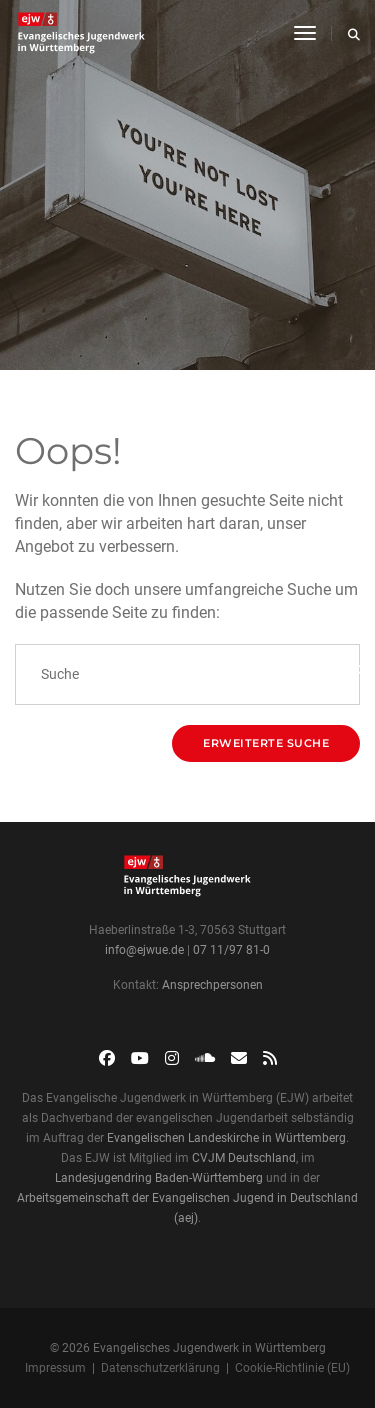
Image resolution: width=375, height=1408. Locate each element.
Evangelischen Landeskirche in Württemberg (226, 1138)
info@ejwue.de (144, 950)
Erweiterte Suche (266, 743)
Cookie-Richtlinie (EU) (292, 1368)
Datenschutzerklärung (160, 1368)
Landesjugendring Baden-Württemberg (159, 1178)
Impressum (55, 1368)
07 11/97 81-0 (231, 950)
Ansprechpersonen (212, 985)
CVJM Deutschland (244, 1158)
